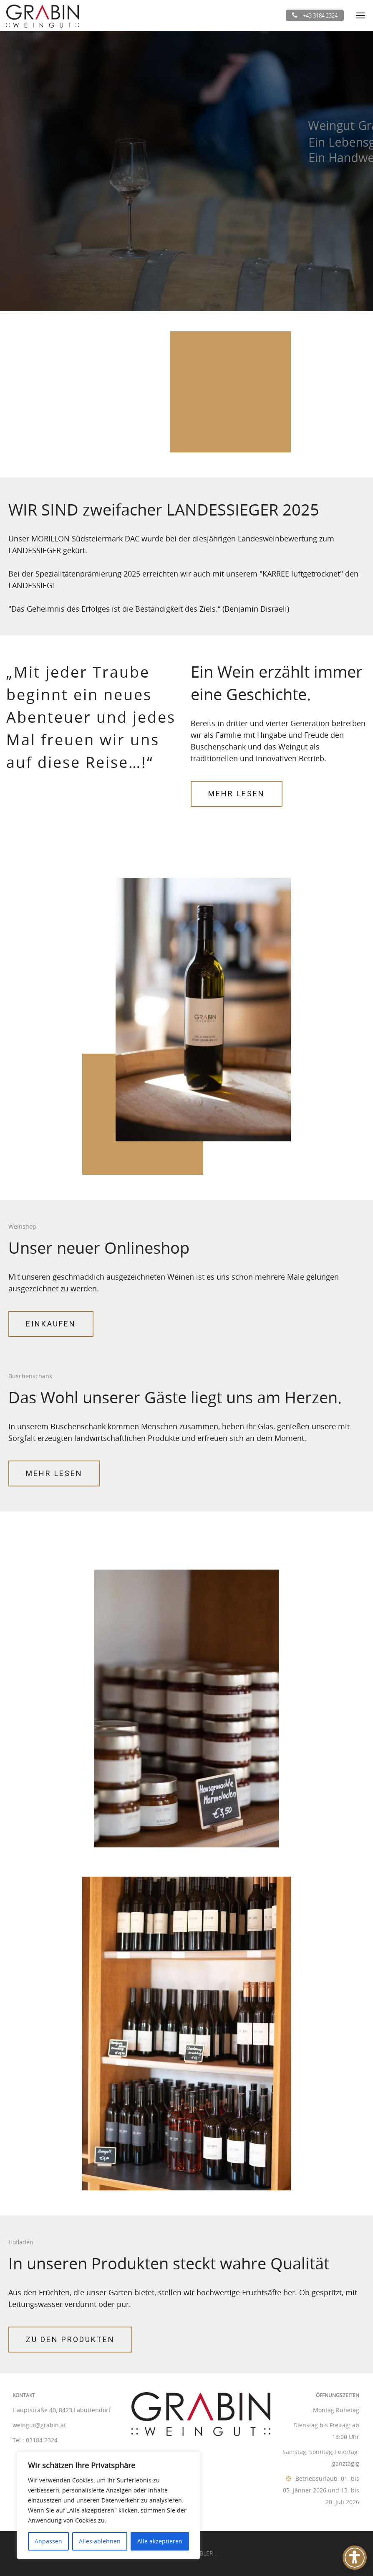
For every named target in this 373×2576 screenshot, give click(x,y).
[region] (108, 2505)
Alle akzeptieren (159, 2541)
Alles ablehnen (100, 2541)
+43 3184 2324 (315, 15)
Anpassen (48, 2541)
